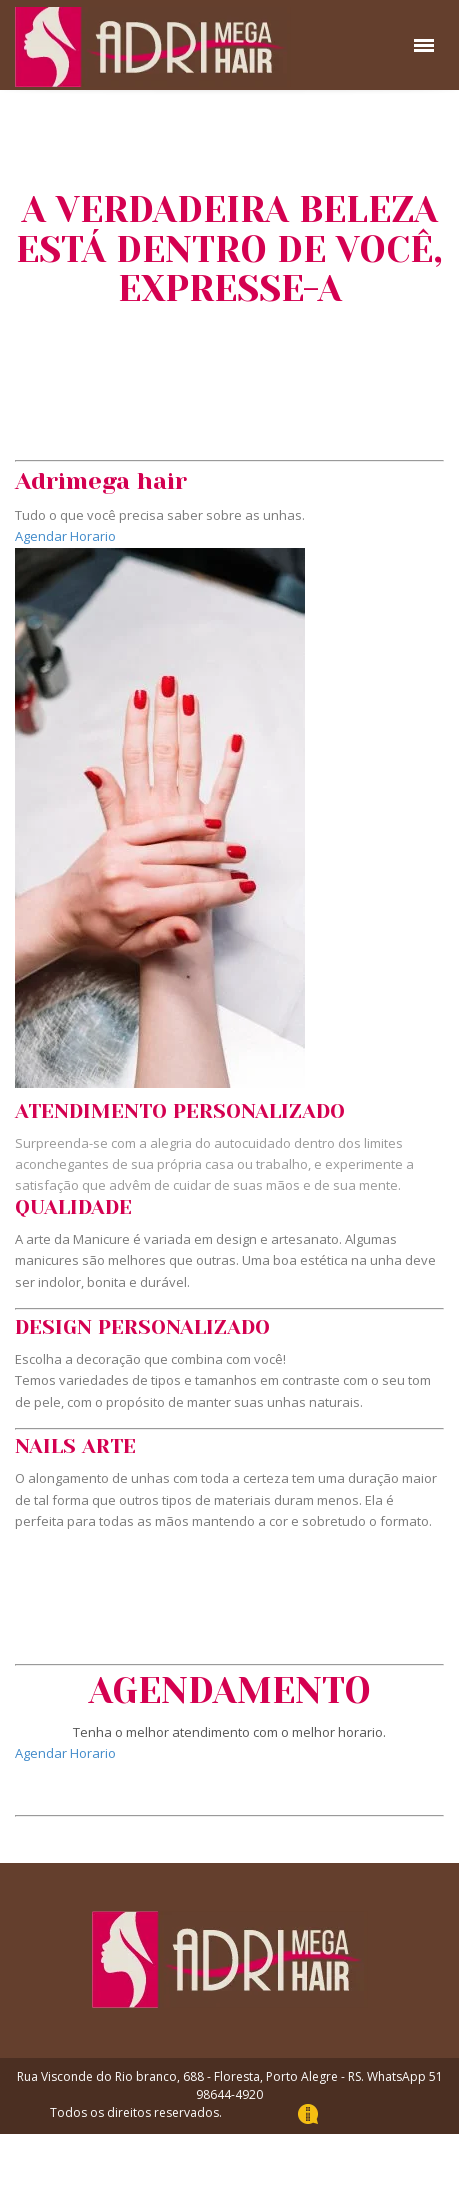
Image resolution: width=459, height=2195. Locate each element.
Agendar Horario (65, 536)
